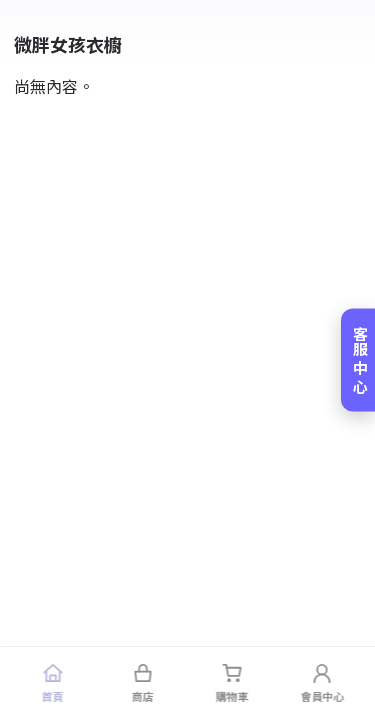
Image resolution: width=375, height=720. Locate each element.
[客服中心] (358, 360)
